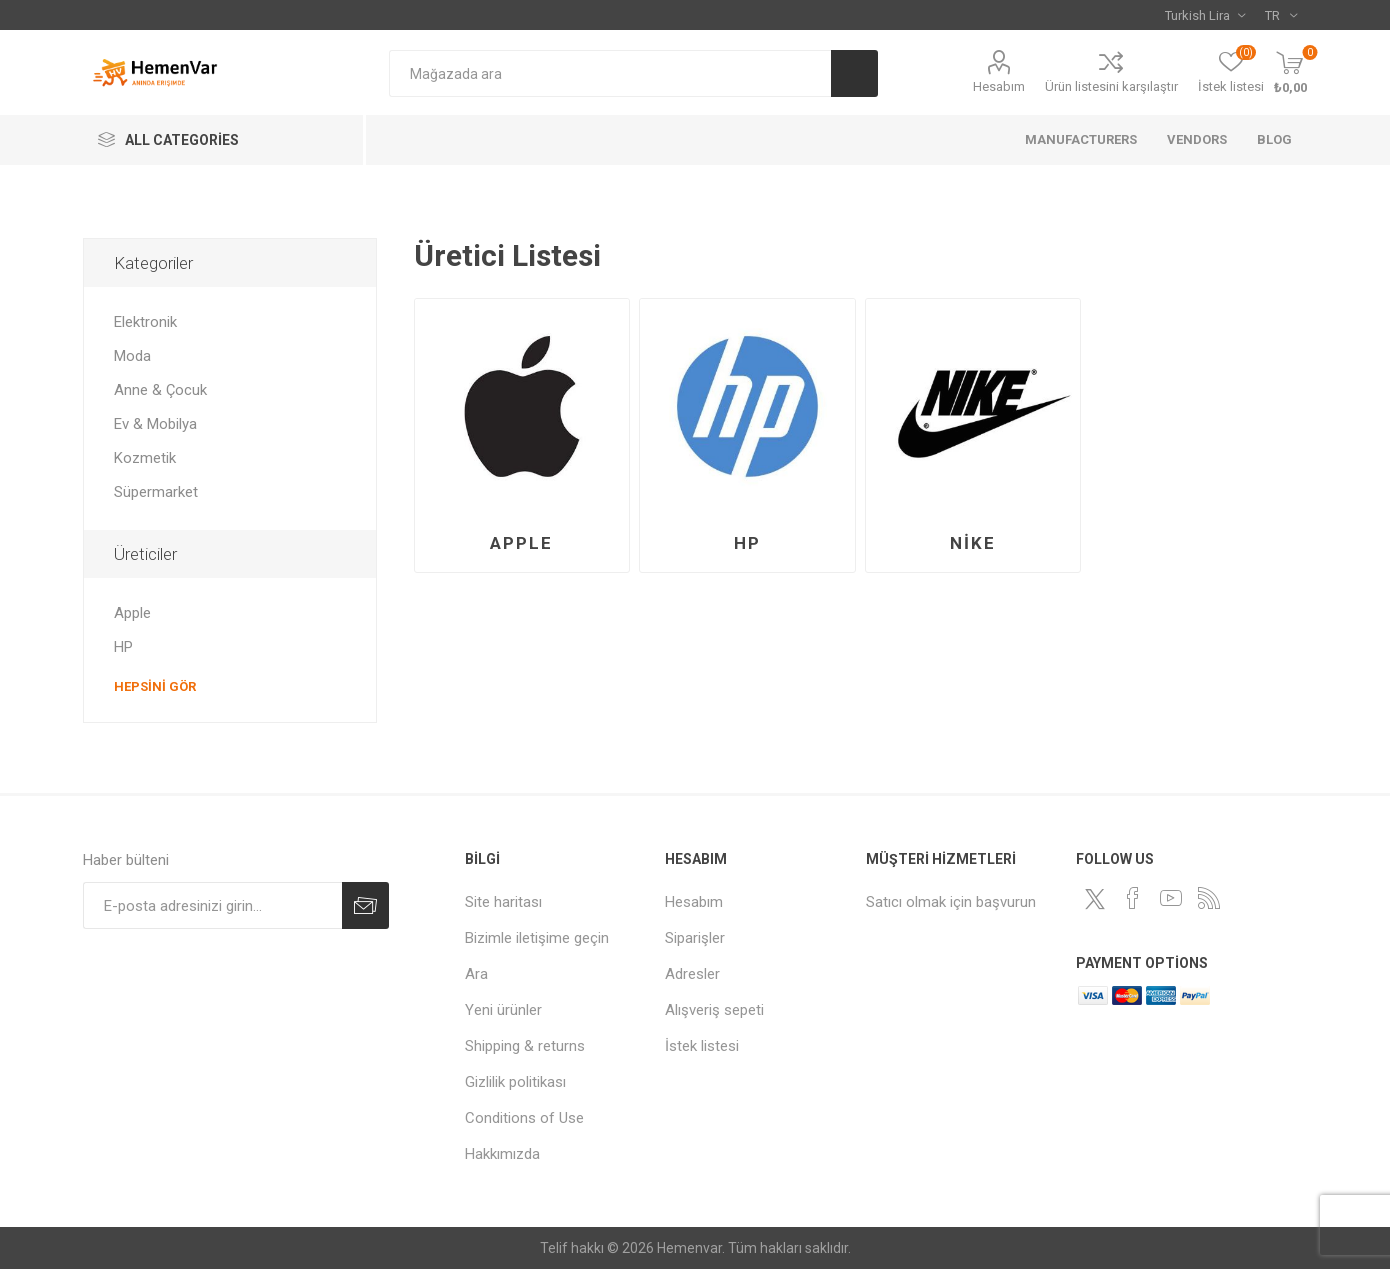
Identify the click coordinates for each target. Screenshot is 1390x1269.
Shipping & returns (525, 1046)
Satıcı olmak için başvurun (951, 902)
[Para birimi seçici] (1205, 15)
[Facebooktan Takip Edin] (1133, 898)
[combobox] (610, 73)
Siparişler (695, 938)
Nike (973, 543)
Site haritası (503, 902)
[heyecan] (1095, 899)
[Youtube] (1171, 898)
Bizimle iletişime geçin (537, 938)
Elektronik (145, 322)
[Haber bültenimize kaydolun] (212, 905)
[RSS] (1209, 898)
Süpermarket (156, 492)
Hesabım (999, 86)
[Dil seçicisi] (1281, 15)
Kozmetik (145, 458)
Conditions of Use (524, 1118)
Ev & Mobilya (155, 424)
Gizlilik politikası (515, 1082)
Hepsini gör (155, 686)
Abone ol (365, 905)
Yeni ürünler (503, 1010)
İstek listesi (702, 1046)
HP (747, 543)
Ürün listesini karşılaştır (1111, 86)
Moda (132, 356)
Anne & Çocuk (160, 390)
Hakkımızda (502, 1154)
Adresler (692, 974)
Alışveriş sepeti (714, 1010)
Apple (521, 543)
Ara (854, 73)
